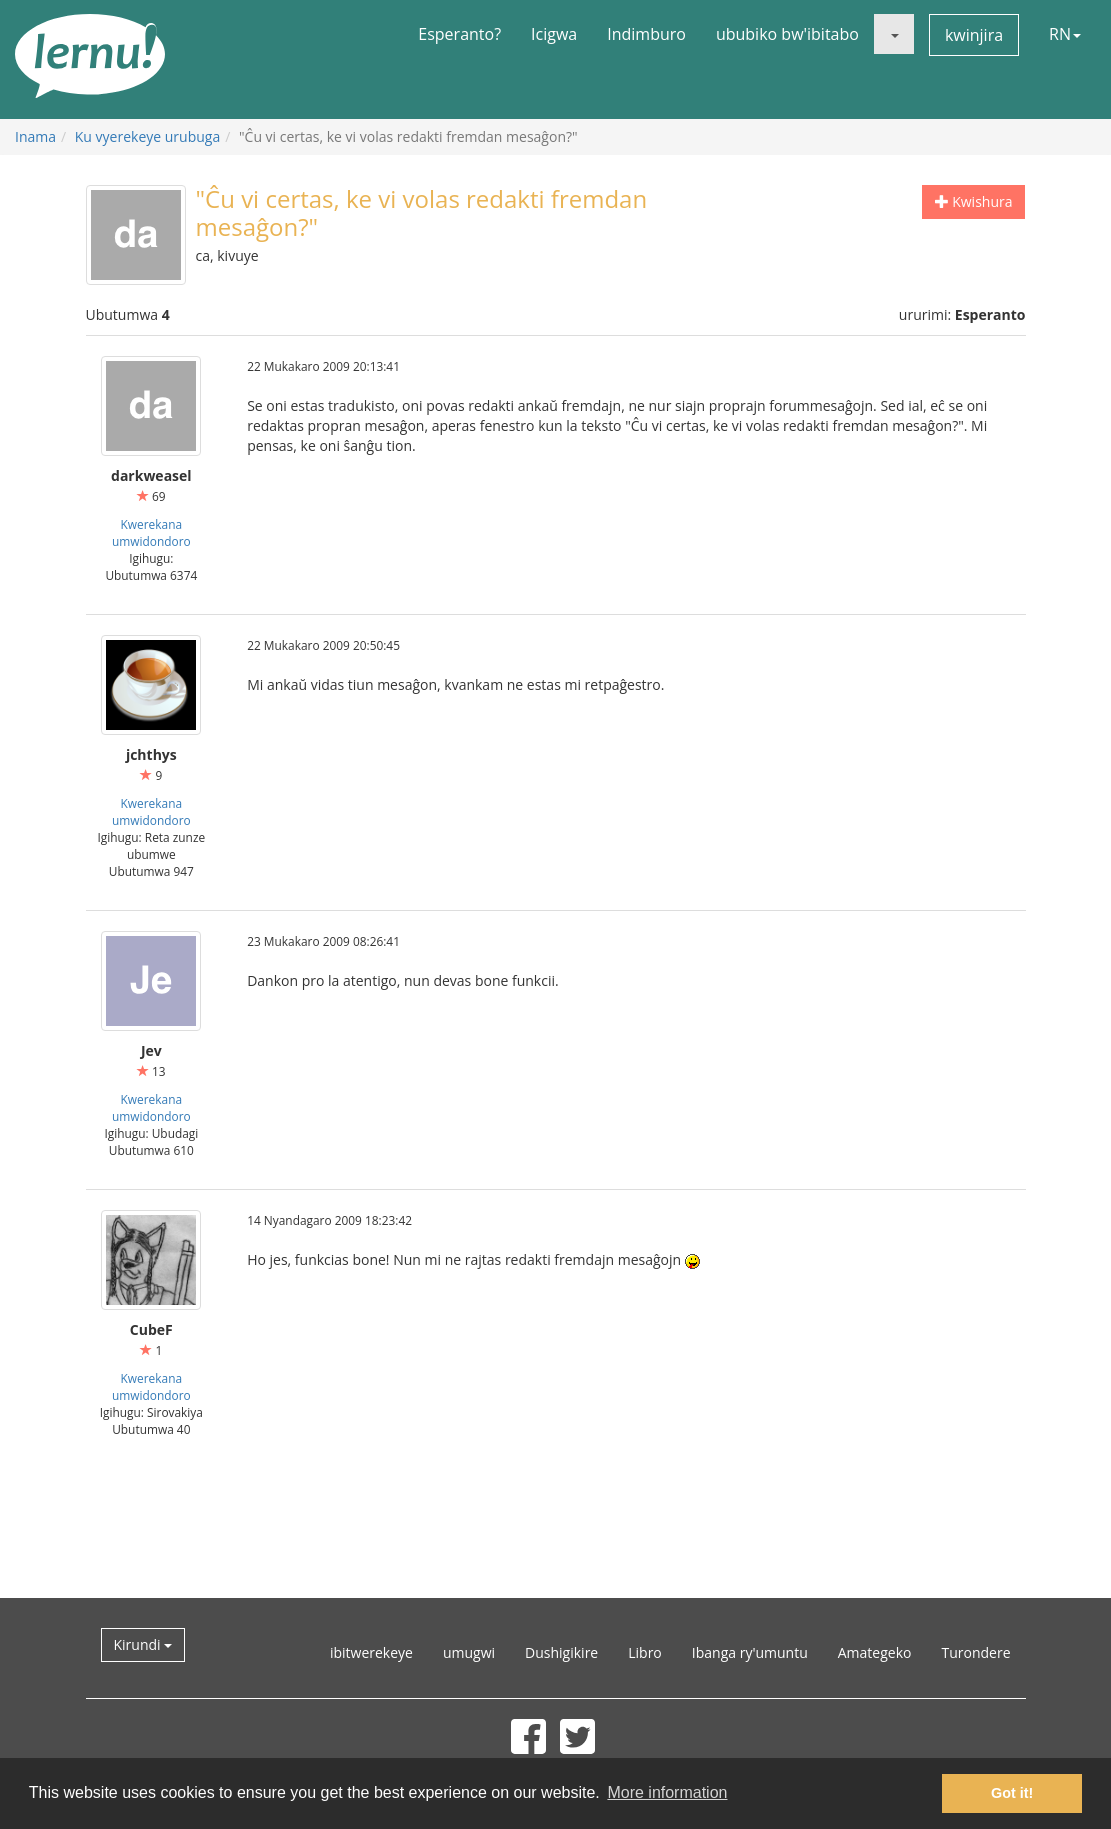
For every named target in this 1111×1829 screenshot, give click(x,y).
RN (1065, 34)
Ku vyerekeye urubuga (147, 136)
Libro (645, 1652)
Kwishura (974, 201)
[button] (894, 34)
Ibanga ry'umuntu (750, 1652)
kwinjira (974, 35)
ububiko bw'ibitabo (787, 34)
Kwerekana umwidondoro (151, 532)
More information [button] (667, 1792)
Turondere (975, 1652)
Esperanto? (459, 34)
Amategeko (875, 1652)
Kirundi (143, 1644)
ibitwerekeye (371, 1652)
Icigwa (554, 34)
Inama (35, 136)
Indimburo (646, 34)
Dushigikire (561, 1652)
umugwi (469, 1652)
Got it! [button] (1012, 1793)
